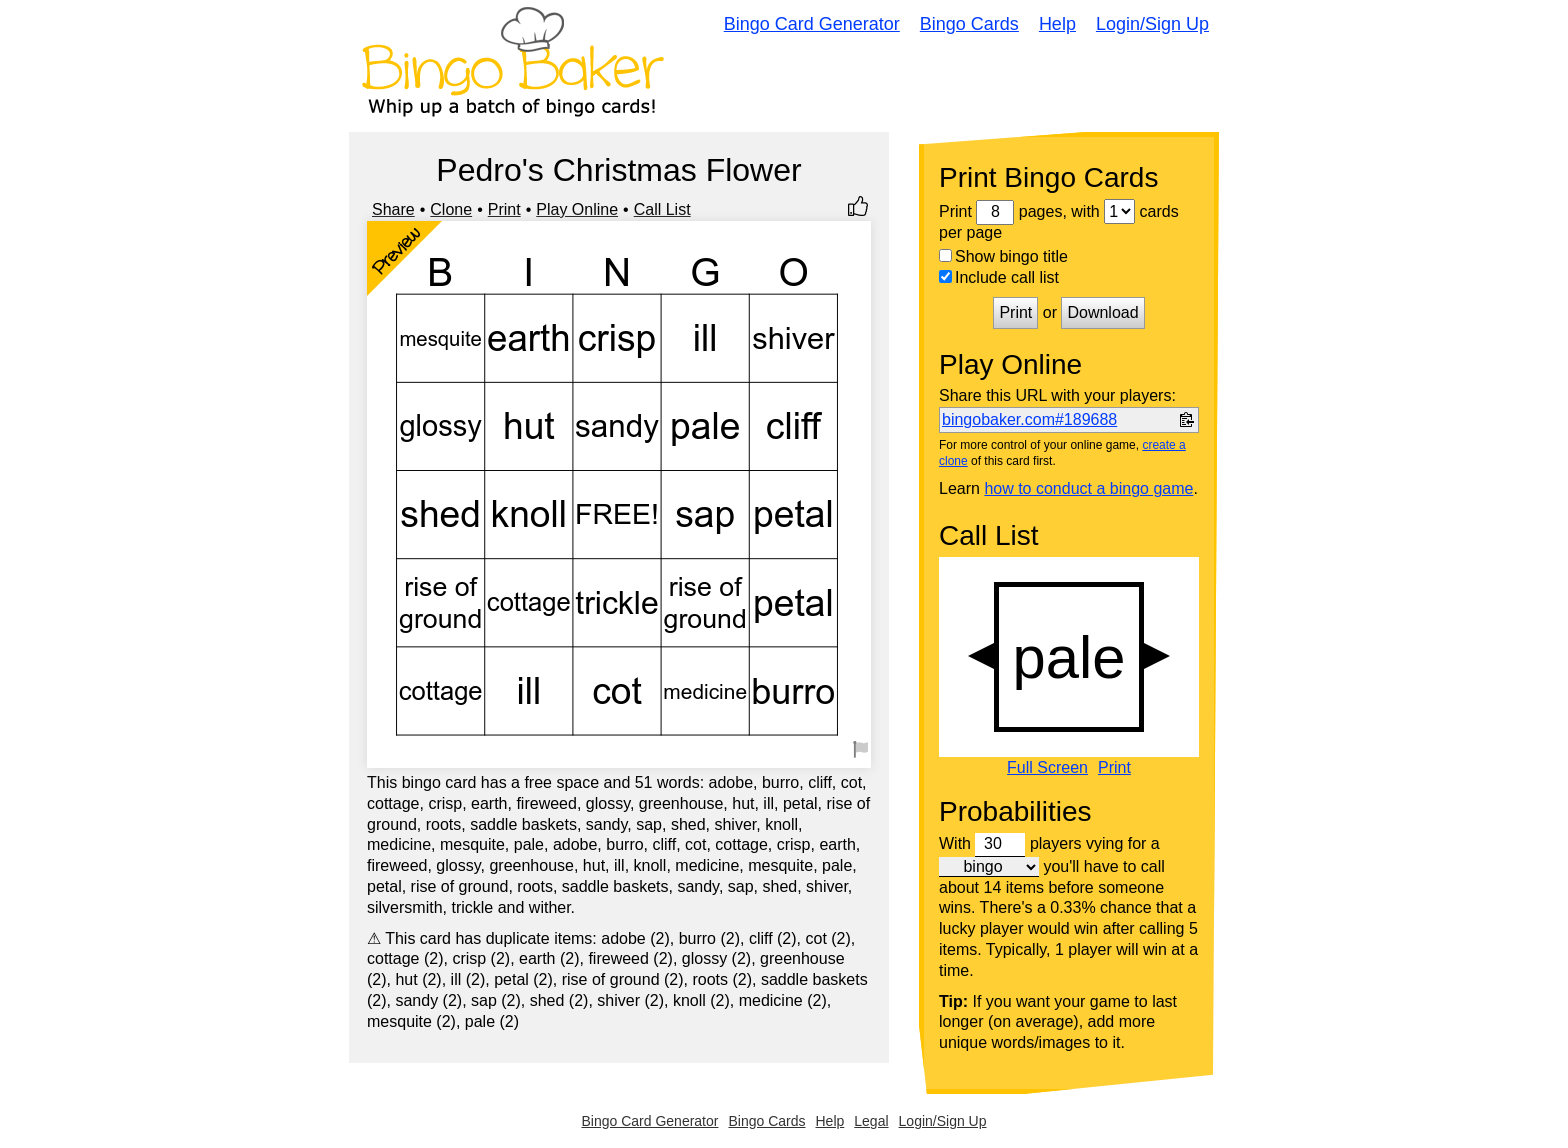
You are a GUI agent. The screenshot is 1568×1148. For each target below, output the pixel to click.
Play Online (577, 209)
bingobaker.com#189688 (1029, 419)
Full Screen (1047, 768)
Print (504, 209)
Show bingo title (1003, 256)
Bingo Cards (969, 24)
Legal (871, 1121)
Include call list (999, 277)
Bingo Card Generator (812, 24)
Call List (662, 209)
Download (1102, 312)
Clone (451, 209)
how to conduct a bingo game (1088, 488)
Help (1057, 24)
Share (393, 209)
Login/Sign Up (1152, 24)
